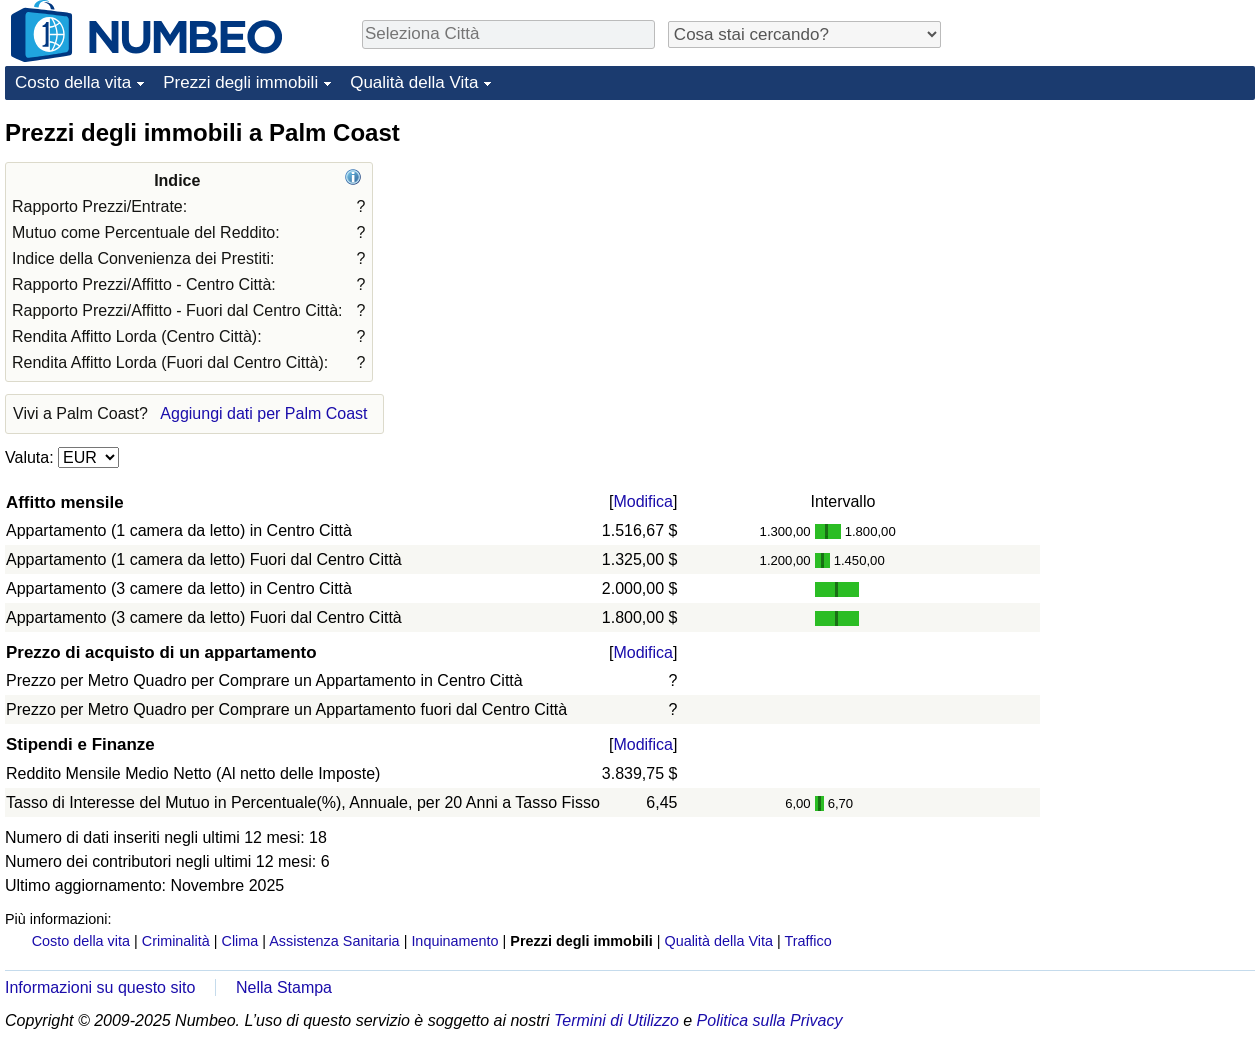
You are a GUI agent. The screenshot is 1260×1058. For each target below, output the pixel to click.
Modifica (643, 501)
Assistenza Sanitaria (334, 941)
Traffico (807, 941)
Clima (240, 941)
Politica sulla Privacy (770, 1020)
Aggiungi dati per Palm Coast (263, 413)
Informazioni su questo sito (100, 987)
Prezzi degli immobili (240, 82)
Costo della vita (73, 82)
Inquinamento (454, 941)
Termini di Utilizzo (616, 1020)
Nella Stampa (284, 987)
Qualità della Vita (414, 82)
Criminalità (176, 941)
